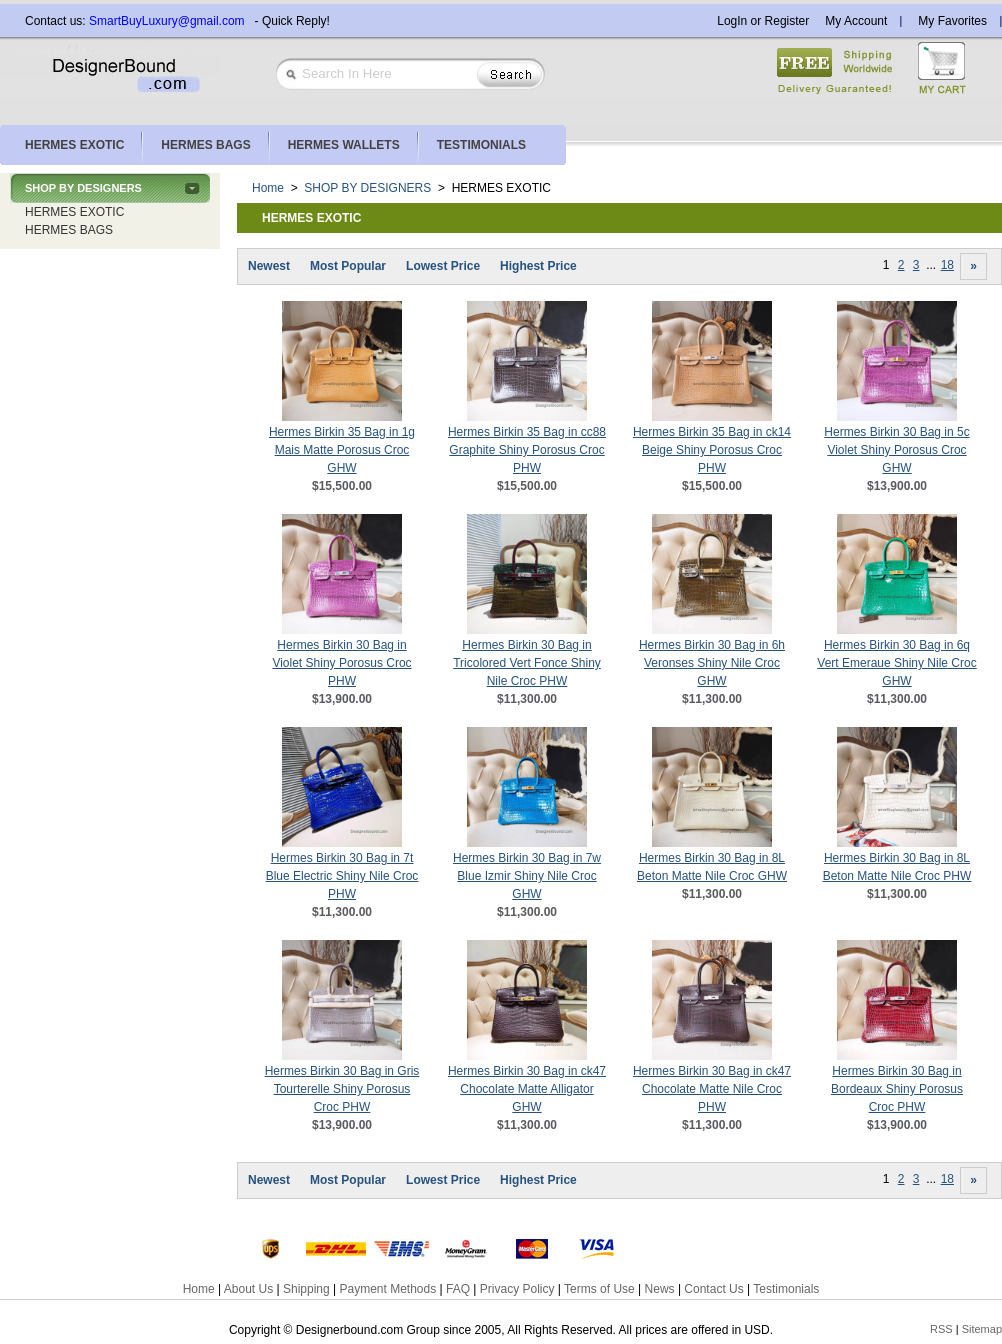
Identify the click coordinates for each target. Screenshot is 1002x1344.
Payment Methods (387, 1289)
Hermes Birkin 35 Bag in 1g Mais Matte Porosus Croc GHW (342, 450)
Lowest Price (443, 266)
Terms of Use (599, 1289)
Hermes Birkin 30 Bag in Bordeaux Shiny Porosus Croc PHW (897, 1089)
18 (947, 265)
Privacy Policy (517, 1289)
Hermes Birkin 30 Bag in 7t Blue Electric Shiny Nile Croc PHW (342, 876)
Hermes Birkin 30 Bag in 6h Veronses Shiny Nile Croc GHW (712, 663)
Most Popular (348, 266)
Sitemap (982, 1329)
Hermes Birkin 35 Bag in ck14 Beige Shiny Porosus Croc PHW (712, 450)
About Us (248, 1289)
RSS (941, 1329)
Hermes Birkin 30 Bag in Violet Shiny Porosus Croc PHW (341, 663)
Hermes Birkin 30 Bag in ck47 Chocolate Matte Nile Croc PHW (712, 1089)
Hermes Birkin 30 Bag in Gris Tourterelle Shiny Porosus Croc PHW (342, 1089)
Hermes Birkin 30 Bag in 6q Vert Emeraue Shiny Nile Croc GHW (896, 663)
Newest (269, 266)
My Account (856, 21)
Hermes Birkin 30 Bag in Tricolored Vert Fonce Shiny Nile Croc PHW (527, 663)
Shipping (306, 1289)
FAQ (458, 1289)
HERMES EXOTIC (74, 212)
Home (268, 188)
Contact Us (713, 1289)
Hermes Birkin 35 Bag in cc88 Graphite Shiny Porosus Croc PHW (527, 450)
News (660, 1289)
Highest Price (538, 266)
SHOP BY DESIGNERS (83, 188)
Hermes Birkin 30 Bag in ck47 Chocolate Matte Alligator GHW (527, 1089)
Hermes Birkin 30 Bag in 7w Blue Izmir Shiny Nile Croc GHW (527, 876)
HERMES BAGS (69, 230)
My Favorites (952, 21)
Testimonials (786, 1289)
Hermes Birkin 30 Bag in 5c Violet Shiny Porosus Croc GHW (896, 450)
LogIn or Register (763, 21)
